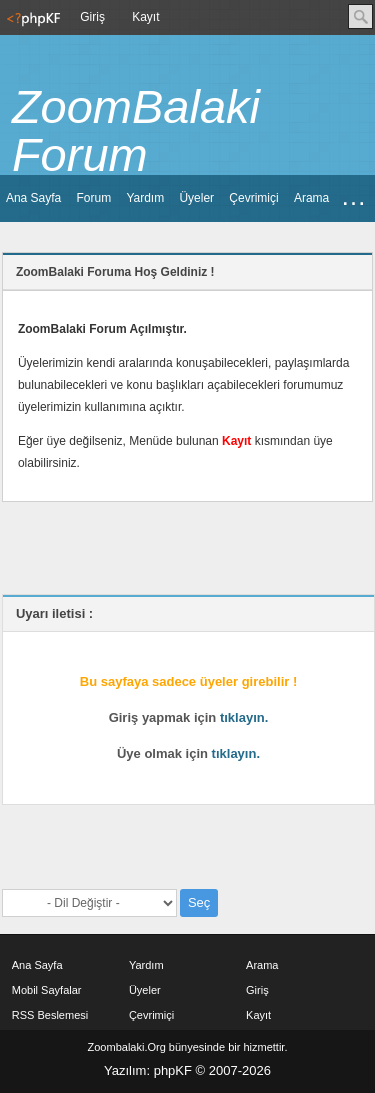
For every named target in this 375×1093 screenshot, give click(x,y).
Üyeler (196, 198)
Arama (311, 198)
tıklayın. (244, 717)
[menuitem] (31, 17)
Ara (360, 16)
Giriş (92, 17)
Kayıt (145, 17)
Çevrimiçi (253, 198)
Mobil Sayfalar (47, 990)
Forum (93, 198)
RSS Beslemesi (50, 1015)
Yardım (145, 198)
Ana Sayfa (33, 198)
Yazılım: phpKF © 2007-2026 (187, 1070)
